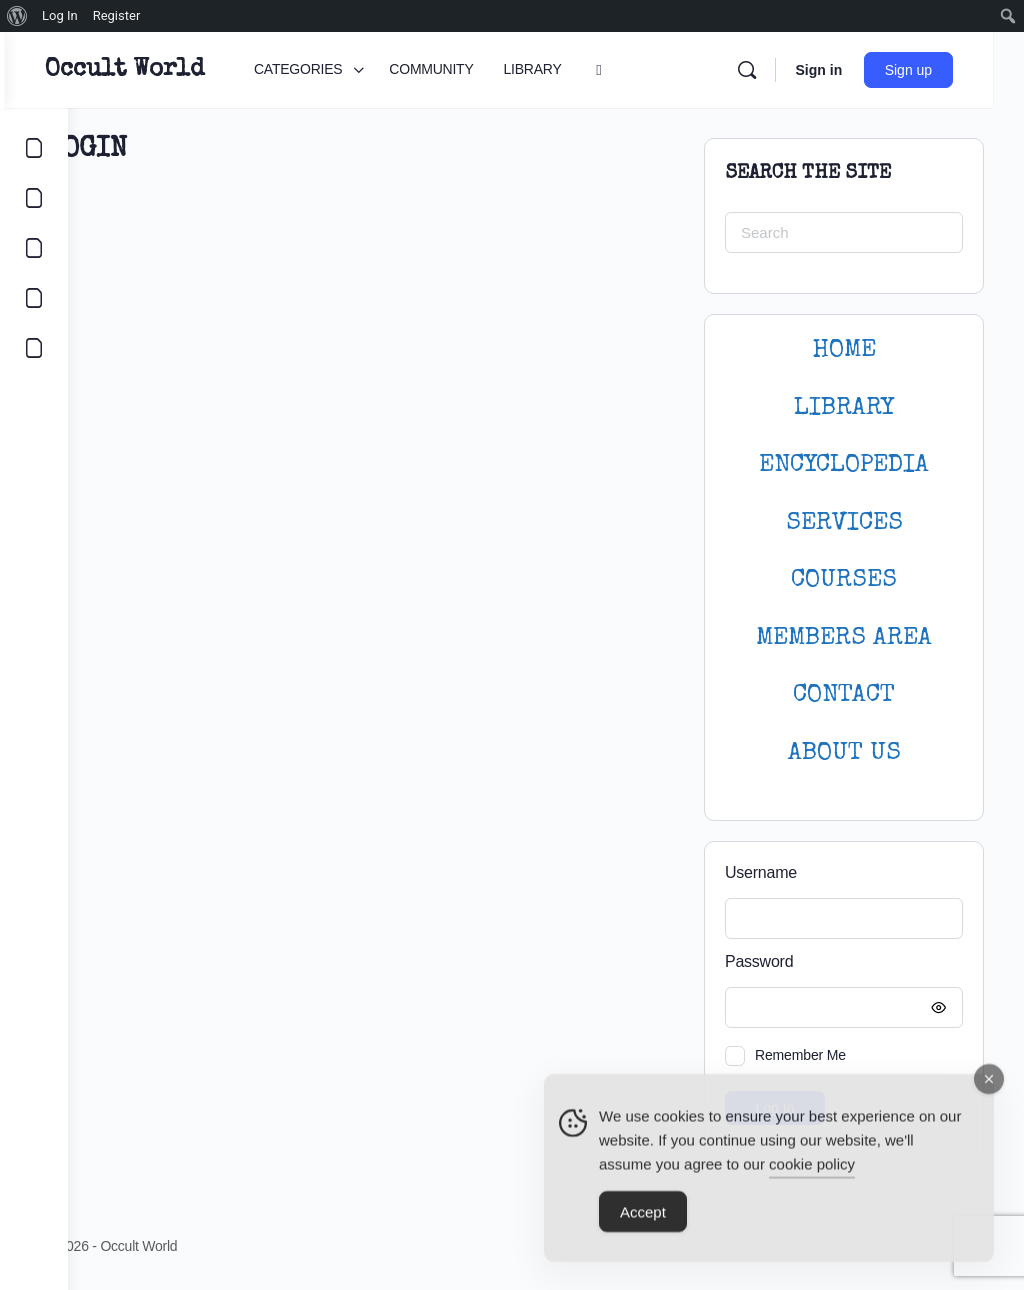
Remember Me (800, 1055)
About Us (844, 753)
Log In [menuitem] (60, 15)
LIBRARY (844, 408)
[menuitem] (17, 16)
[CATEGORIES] (34, 148)
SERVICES (844, 523)
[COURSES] (34, 298)
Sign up (939, 70)
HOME (844, 350)
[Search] (777, 70)
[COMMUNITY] (34, 198)
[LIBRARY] (34, 248)
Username (761, 872)
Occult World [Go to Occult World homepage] (187, 70)
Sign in (849, 70)
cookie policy (812, 1170)
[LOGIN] (34, 348)
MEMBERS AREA (844, 638)
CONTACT (844, 695)
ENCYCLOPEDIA (844, 465)
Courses (844, 580)
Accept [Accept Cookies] (643, 1218)
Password (839, 962)
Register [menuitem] (117, 15)
